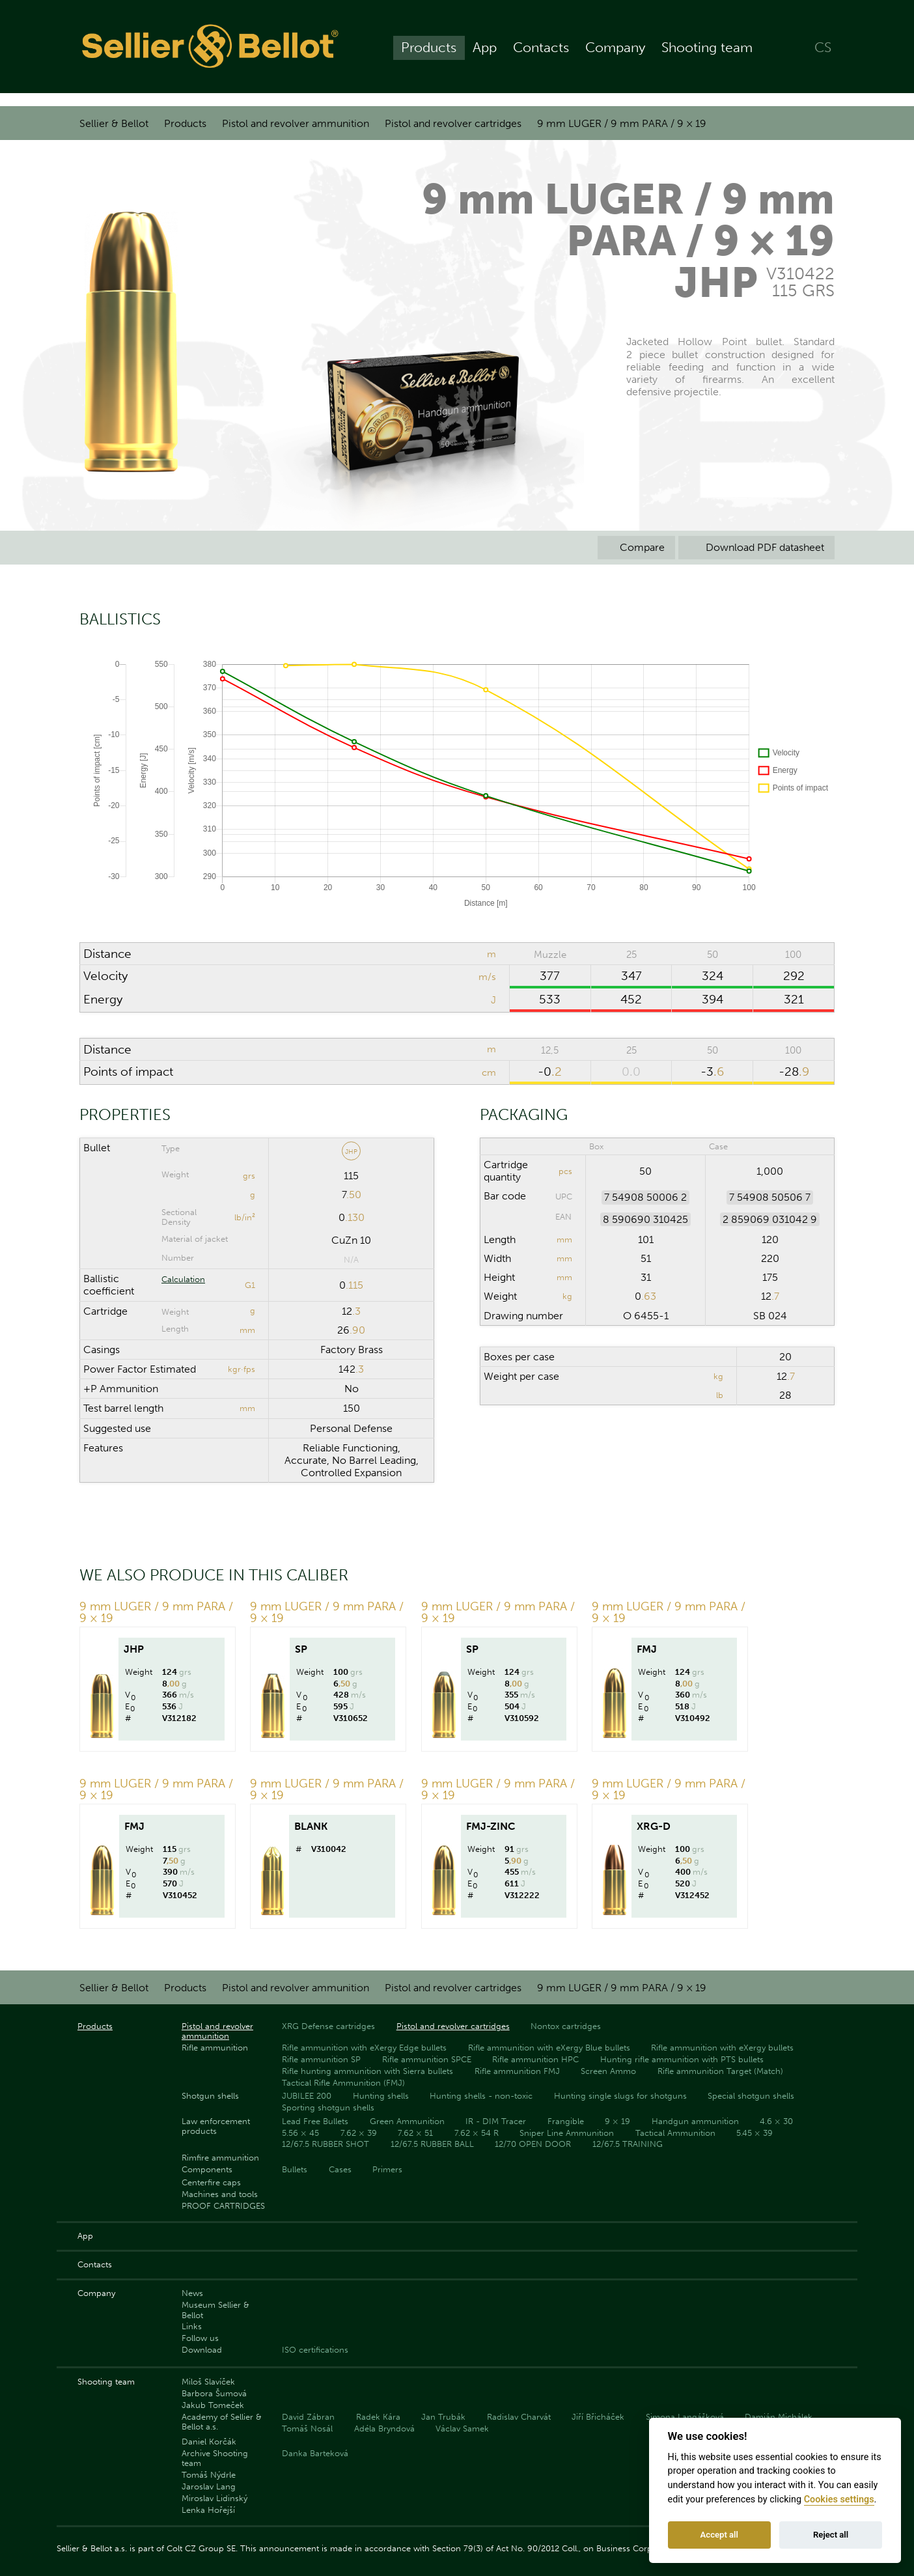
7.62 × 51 (415, 2133)
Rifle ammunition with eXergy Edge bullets (364, 2047)
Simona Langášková (685, 2417)
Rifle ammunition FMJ (517, 2071)
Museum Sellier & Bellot (215, 2309)
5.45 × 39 (754, 2133)
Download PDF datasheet (756, 547)
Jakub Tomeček (213, 2405)
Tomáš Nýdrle (209, 2475)
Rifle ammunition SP (321, 2059)
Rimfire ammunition (220, 2158)
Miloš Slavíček (208, 2382)
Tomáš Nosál (307, 2428)
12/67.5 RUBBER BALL (432, 2144)
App (485, 53)
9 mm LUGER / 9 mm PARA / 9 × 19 (621, 123)
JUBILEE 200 (306, 2096)
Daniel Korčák (209, 2441)
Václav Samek (462, 2428)
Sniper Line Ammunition (566, 2133)
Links (192, 2326)
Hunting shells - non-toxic (481, 2096)
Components (207, 2169)
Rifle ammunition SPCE (426, 2059)
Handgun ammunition (695, 2121)
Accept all (719, 2535)
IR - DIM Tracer (495, 2121)
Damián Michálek (778, 2417)
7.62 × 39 (358, 2133)
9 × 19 (617, 2121)
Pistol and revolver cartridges (453, 123)
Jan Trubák (443, 2417)
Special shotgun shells (751, 2096)
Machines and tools (220, 2194)
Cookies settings (839, 2499)
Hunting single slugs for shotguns (620, 2096)
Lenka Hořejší (208, 2510)
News (192, 2293)
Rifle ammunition (215, 2047)
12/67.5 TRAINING (627, 2144)
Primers (387, 2169)
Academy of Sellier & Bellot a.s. (222, 2421)
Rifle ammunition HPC (535, 2059)
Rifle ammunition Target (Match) (720, 2071)
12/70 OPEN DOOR (533, 2144)
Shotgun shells (210, 2096)
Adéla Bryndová (384, 2428)
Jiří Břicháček (598, 2417)
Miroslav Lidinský (214, 2498)
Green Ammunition (407, 2121)
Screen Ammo (608, 2071)
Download (202, 2350)
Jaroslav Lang (209, 2486)
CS (822, 53)
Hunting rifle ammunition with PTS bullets (682, 2059)
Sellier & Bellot (113, 123)
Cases (340, 2169)
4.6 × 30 (776, 2121)
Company (615, 53)
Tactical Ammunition (675, 2133)
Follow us (200, 2338)
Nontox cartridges (566, 2026)
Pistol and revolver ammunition (295, 123)
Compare (636, 547)
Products (428, 53)
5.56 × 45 (300, 2133)
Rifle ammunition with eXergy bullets (722, 2047)
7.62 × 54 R (476, 2133)
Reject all (830, 2535)
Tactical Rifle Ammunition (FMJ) (343, 2083)
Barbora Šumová (214, 2393)
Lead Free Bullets (315, 2121)
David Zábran (308, 2417)
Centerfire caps (211, 2182)
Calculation (183, 1279)
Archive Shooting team (215, 2458)
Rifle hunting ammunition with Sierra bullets (367, 2071)
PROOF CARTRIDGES (223, 2206)
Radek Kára (378, 2417)
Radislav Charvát (519, 2417)
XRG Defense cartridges (328, 2026)
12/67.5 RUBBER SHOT (325, 2144)
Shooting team (707, 53)
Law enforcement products (216, 2126)
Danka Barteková (315, 2453)
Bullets (294, 2169)
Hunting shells (381, 2096)
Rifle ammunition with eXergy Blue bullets (549, 2047)
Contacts (541, 53)
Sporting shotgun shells (328, 2107)
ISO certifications (315, 2350)
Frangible (565, 2121)
